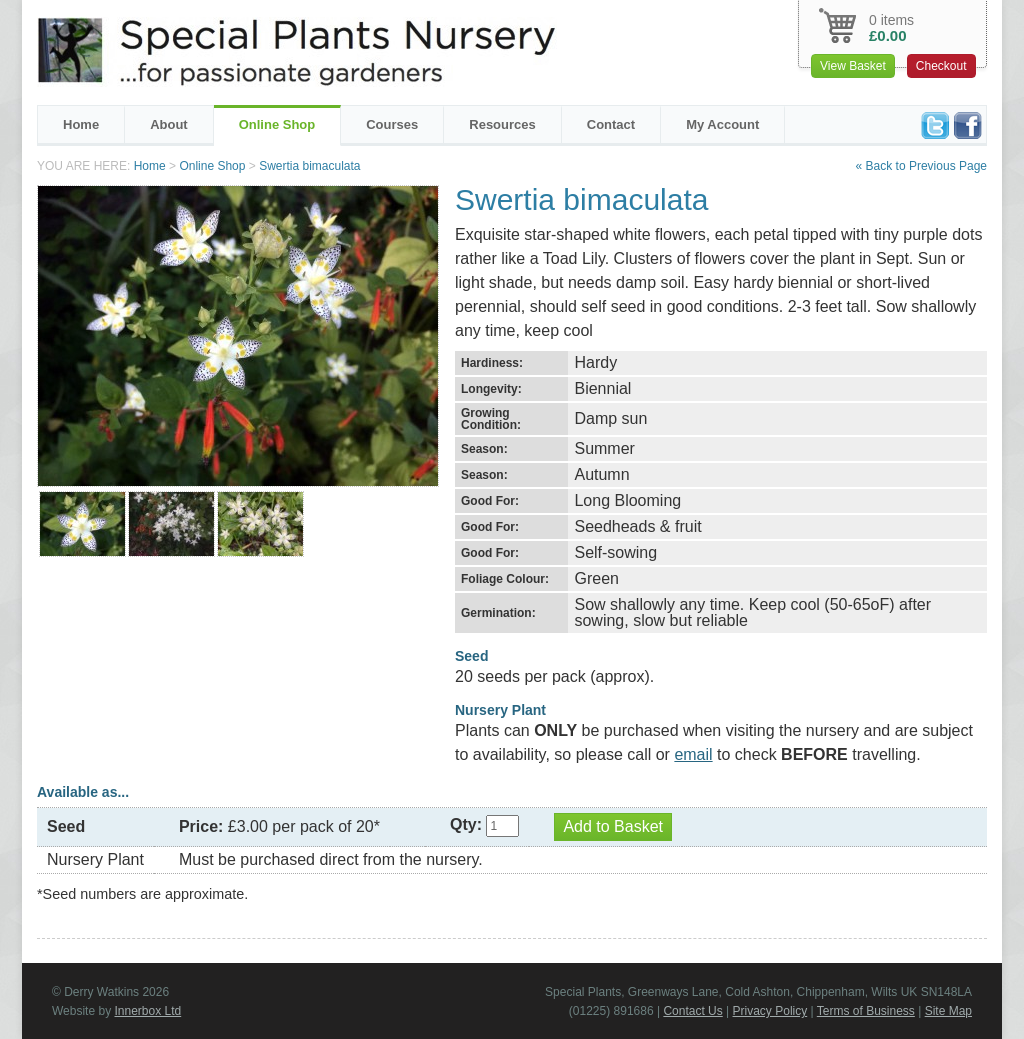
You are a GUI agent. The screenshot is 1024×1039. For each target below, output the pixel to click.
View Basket (853, 66)
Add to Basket (613, 826)
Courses (392, 124)
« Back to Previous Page (921, 166)
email (693, 754)
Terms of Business (866, 1011)
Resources (502, 124)
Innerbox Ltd (147, 1011)
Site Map (948, 1011)
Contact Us (692, 1011)
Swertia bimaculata (309, 166)
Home (81, 124)
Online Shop (277, 124)
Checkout (941, 66)
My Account (722, 124)
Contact (611, 124)
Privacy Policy (770, 1011)
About (169, 124)
